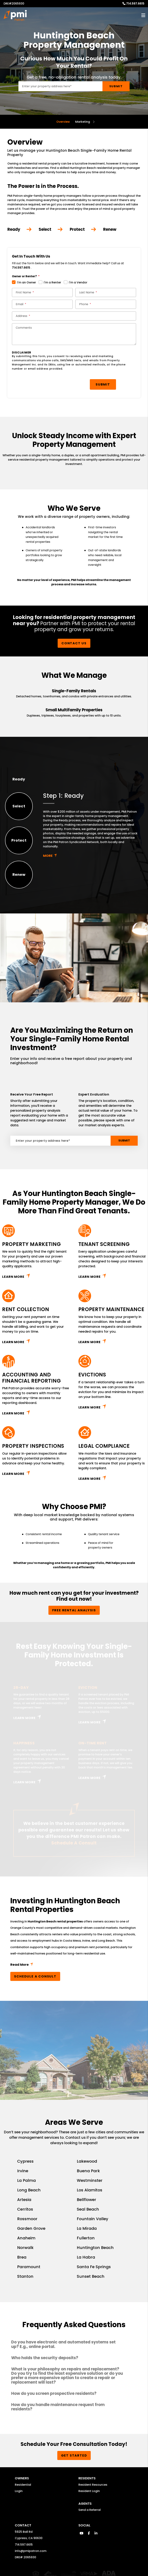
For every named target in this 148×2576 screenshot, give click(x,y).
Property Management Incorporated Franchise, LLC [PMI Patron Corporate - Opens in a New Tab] (89, 2489)
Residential (23, 2390)
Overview (63, 122)
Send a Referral (89, 2415)
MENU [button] (143, 15)
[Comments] (74, 334)
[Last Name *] (105, 292)
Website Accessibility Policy (89, 2531)
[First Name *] (42, 292)
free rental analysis (74, 1610)
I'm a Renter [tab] (52, 282)
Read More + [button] (74, 1965)
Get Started (74, 2361)
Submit (116, 86)
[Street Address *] (74, 316)
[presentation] (39, 383)
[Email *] (42, 304)
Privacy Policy (14, 2514)
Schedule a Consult (35, 1976)
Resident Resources (92, 2390)
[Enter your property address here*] (60, 86)
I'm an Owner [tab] (26, 282)
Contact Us (74, 643)
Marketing (82, 122)
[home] (15, 15)
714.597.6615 (135, 3)
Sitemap (133, 2510)
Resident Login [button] (89, 2396)
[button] (74, 2250)
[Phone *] (105, 304)
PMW (121, 2510)
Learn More (13, 1276)
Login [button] (19, 2396)
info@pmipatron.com (30, 2456)
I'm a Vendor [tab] (78, 282)
